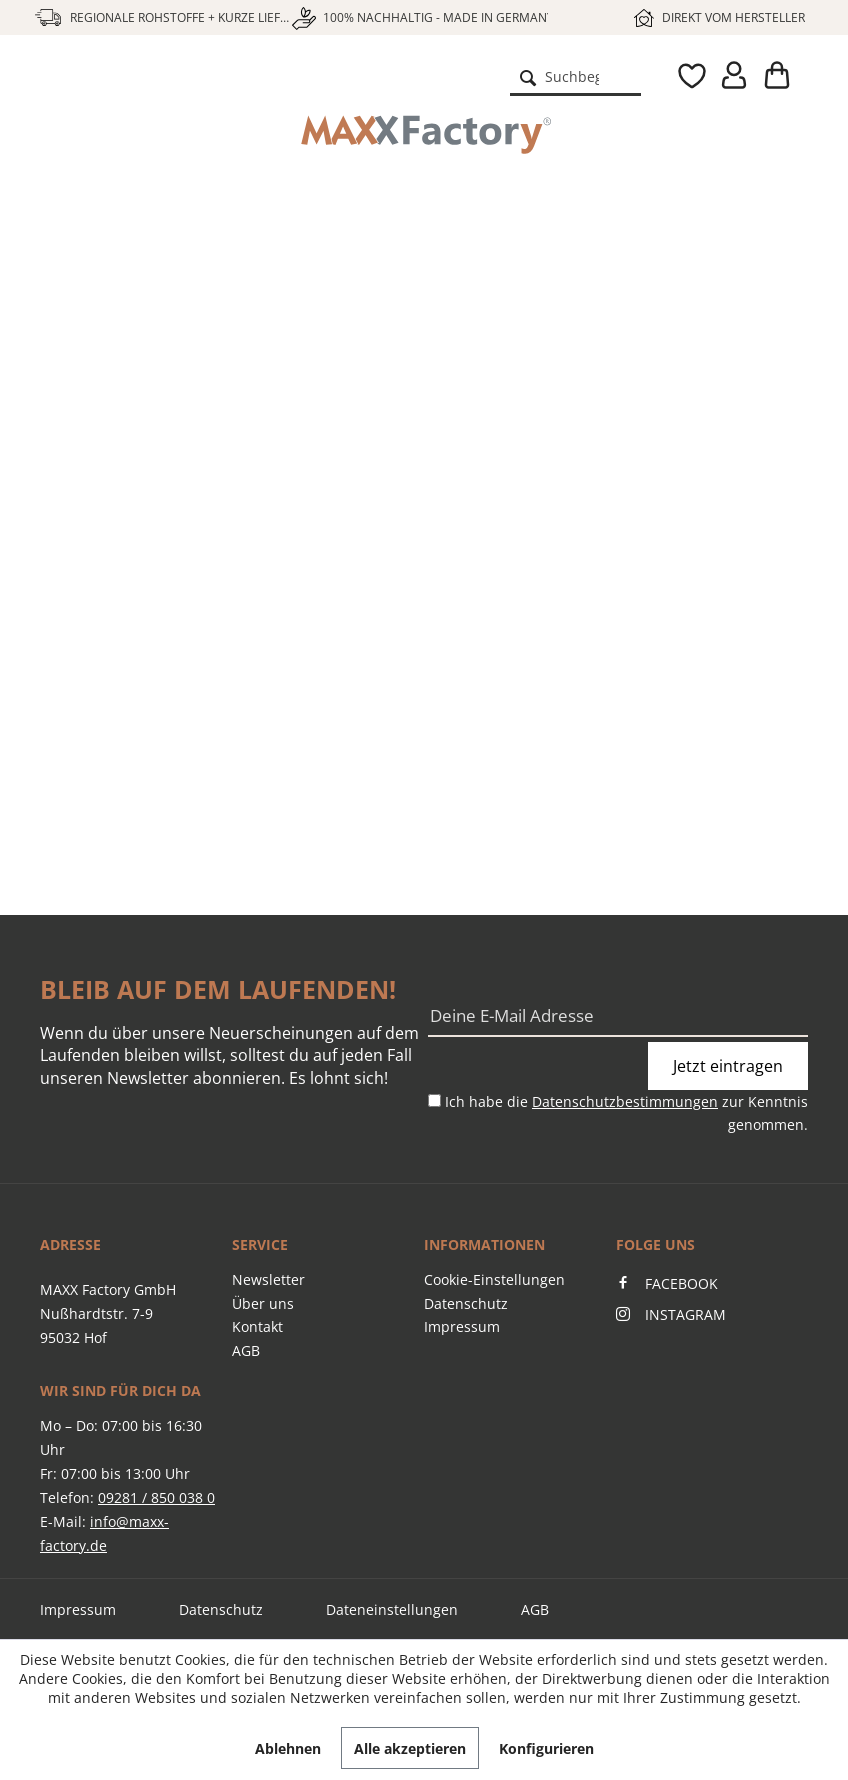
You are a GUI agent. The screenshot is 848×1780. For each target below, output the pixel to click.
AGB (246, 1350)
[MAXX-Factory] (424, 135)
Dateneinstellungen (392, 1609)
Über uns (263, 1303)
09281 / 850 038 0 (156, 1497)
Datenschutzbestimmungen (625, 1101)
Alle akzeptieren (410, 1748)
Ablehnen (288, 1748)
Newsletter (268, 1279)
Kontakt (257, 1326)
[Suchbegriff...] (575, 76)
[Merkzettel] (678, 76)
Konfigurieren (546, 1748)
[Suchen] (528, 76)
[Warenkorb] (776, 76)
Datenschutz (466, 1303)
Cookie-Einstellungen (494, 1279)
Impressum (462, 1326)
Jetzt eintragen (728, 1066)
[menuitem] (575, 76)
